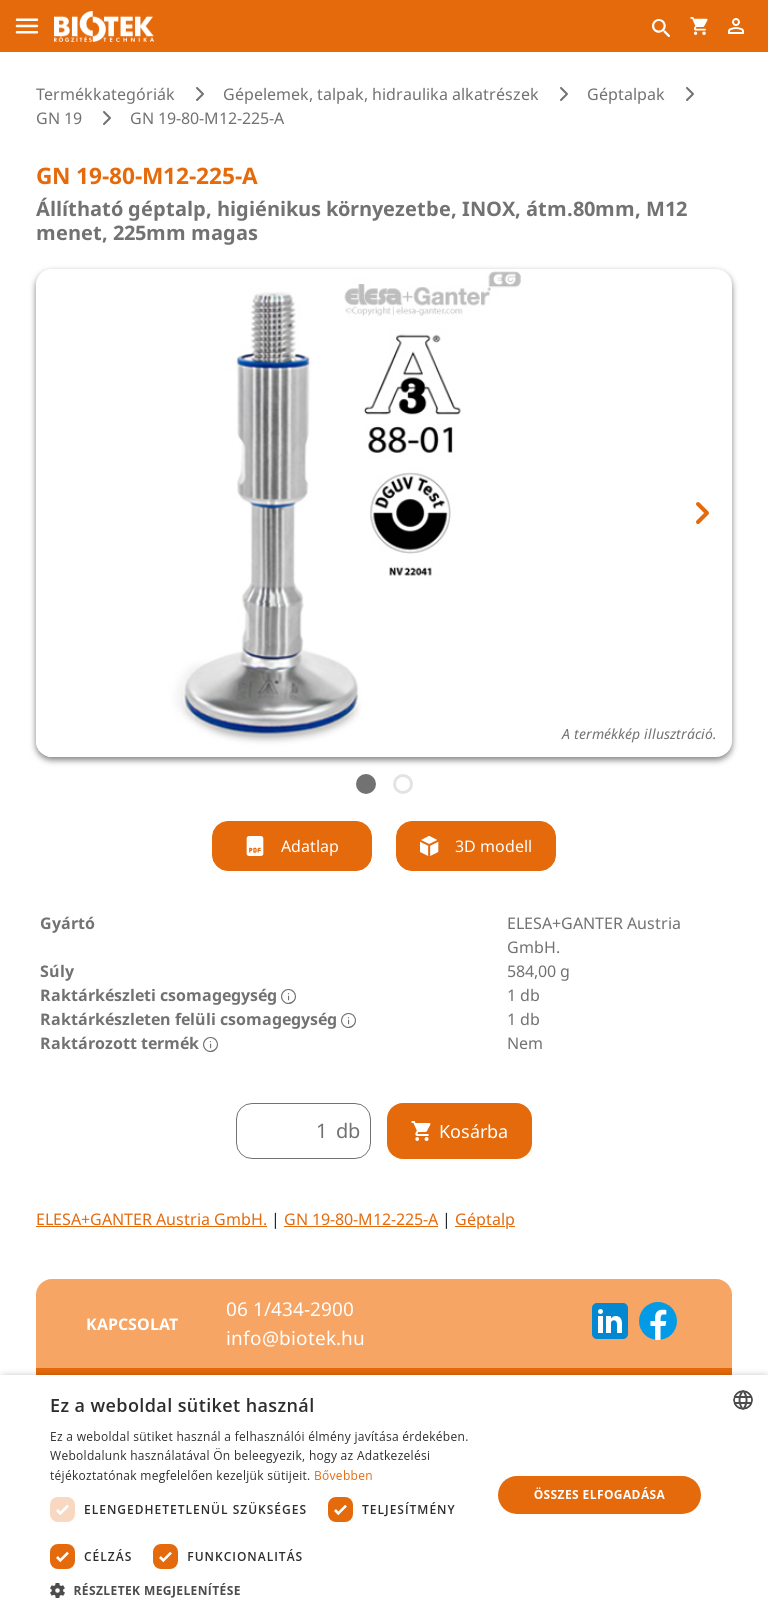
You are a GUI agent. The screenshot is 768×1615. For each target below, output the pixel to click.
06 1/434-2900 (290, 1309)
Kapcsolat (132, 1324)
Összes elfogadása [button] (600, 1494)
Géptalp (485, 1219)
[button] (264, 1590)
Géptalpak (626, 94)
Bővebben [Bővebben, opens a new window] (343, 1475)
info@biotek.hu (295, 1338)
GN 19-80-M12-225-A (361, 1219)
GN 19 (59, 118)
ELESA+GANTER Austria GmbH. (151, 1219)
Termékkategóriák (105, 94)
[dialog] (384, 1495)
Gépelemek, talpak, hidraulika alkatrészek (381, 94)
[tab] (366, 784)
